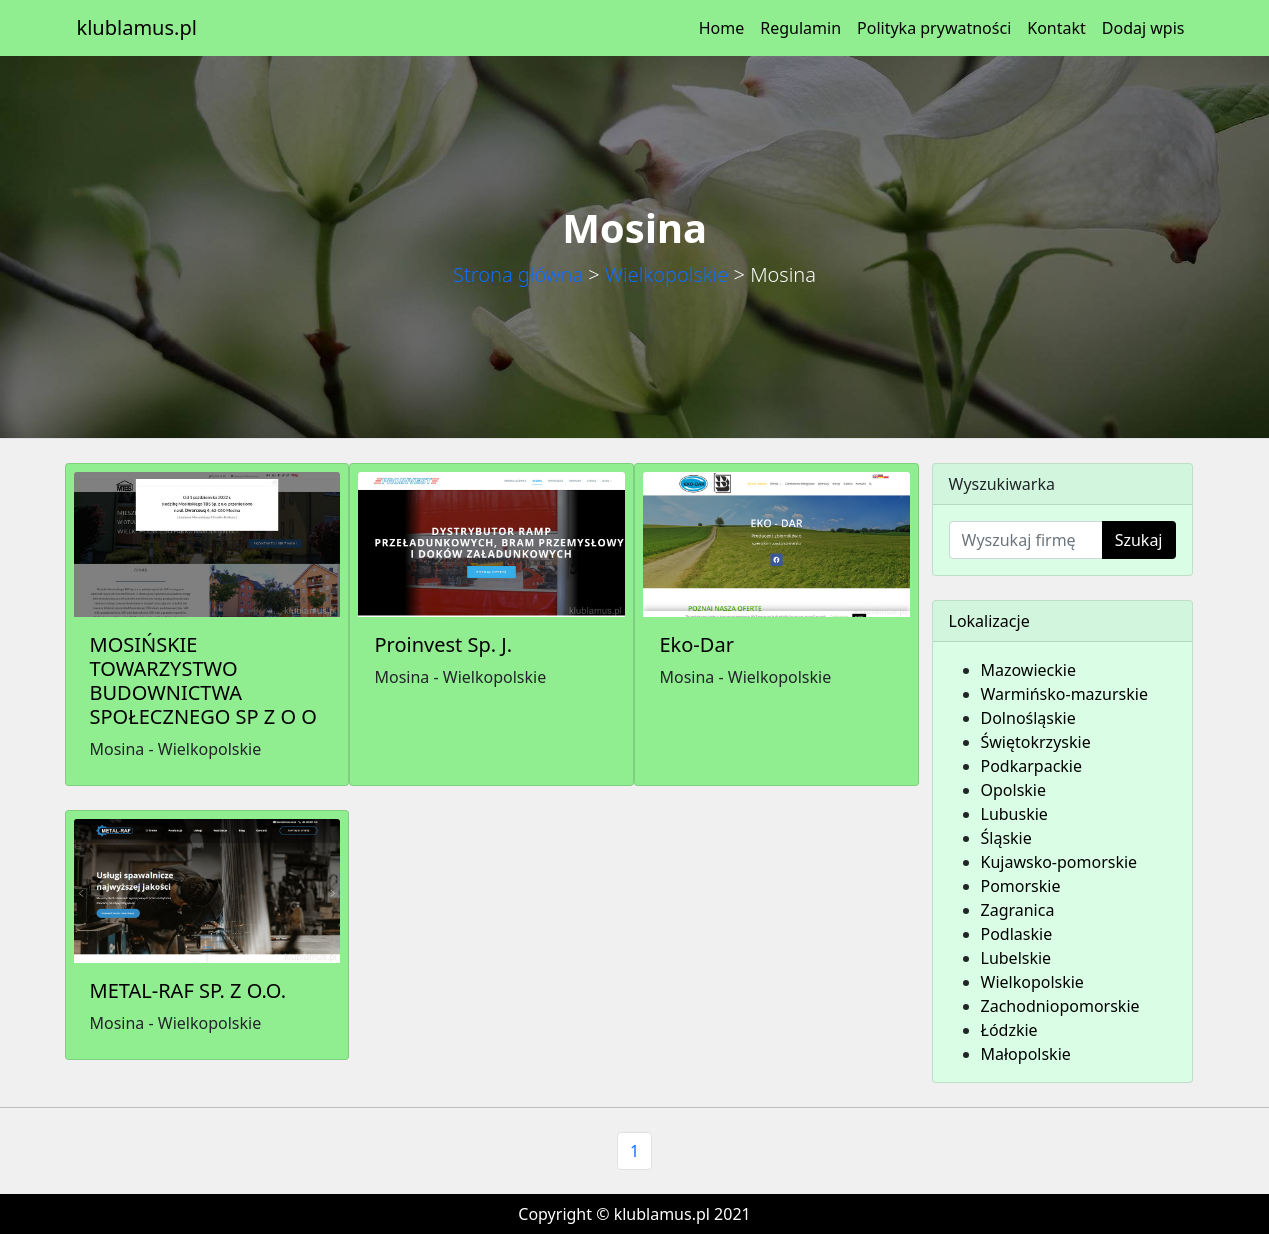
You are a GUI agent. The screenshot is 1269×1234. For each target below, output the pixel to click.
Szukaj (1139, 540)
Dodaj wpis (1143, 28)
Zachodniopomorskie (1060, 1006)
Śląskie (1006, 838)
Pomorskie (1021, 886)
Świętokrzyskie (1036, 742)
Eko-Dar (696, 644)
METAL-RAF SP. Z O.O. (188, 990)
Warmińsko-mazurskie (1064, 694)
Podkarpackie (1032, 766)
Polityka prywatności (934, 28)
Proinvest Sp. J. (443, 644)
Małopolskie (1026, 1054)
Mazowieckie (1028, 670)
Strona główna (518, 274)
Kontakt (1056, 28)
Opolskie (1014, 790)
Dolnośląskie (1028, 718)
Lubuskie (1014, 814)
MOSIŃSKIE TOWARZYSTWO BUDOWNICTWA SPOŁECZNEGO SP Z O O (203, 680)
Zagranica (1018, 910)
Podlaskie (1017, 934)
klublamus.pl (137, 27)
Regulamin (800, 28)
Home (722, 28)
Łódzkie (1009, 1030)
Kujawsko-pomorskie (1059, 862)
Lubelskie (1016, 958)
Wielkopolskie (666, 274)
